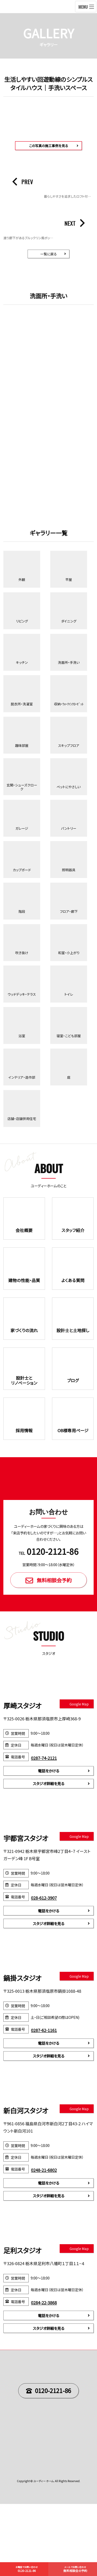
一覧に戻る (48, 254)
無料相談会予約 (55, 1641)
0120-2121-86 (53, 2462)
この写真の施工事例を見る (48, 146)
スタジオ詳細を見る (48, 1847)
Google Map (79, 1766)
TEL (48, 1614)
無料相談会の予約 (75, 2568)
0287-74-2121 (45, 1819)
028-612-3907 (45, 1961)
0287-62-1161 (45, 2095)
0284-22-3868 (45, 2371)
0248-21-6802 (45, 2237)
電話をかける (48, 1833)
